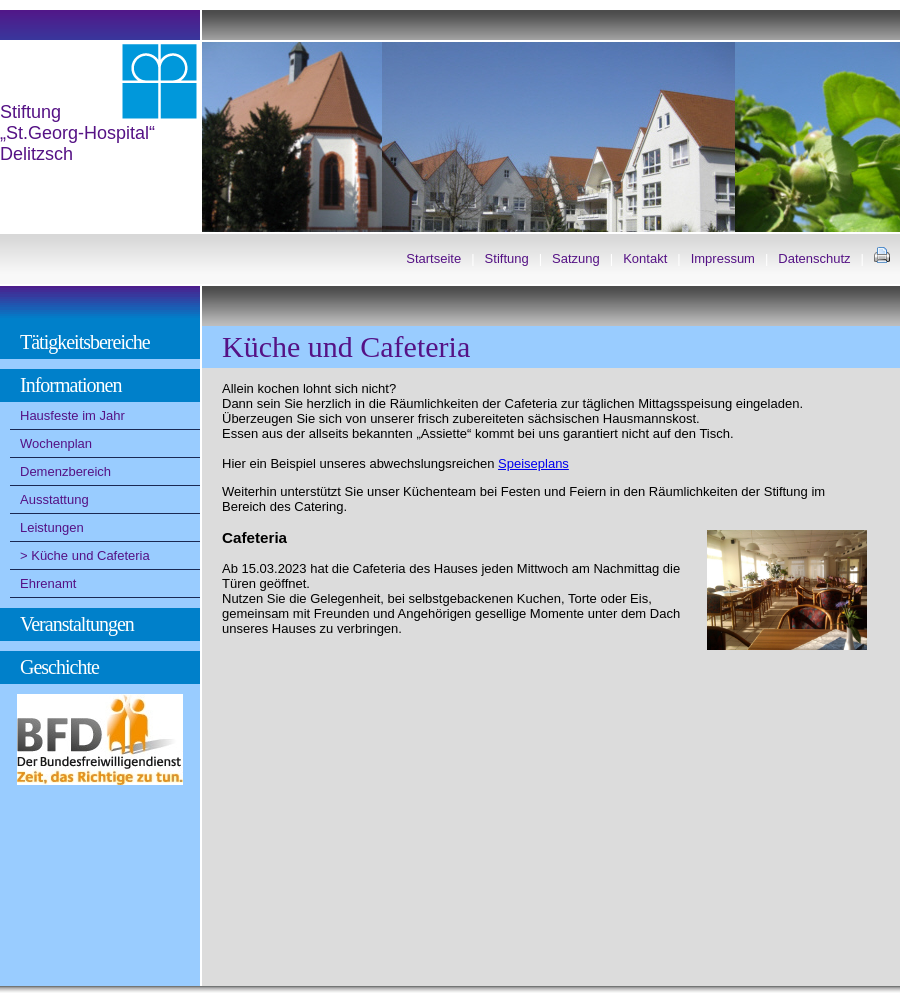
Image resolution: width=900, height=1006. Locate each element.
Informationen (70, 385)
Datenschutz (814, 258)
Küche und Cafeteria (90, 555)
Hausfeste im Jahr (72, 415)
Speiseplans (533, 463)
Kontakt (645, 258)
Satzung (576, 258)
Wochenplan (56, 443)
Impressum (723, 258)
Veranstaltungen (77, 624)
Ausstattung (54, 499)
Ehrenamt (48, 583)
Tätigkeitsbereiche (85, 342)
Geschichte (59, 667)
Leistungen (52, 527)
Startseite (433, 258)
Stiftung (507, 258)
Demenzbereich (65, 471)
